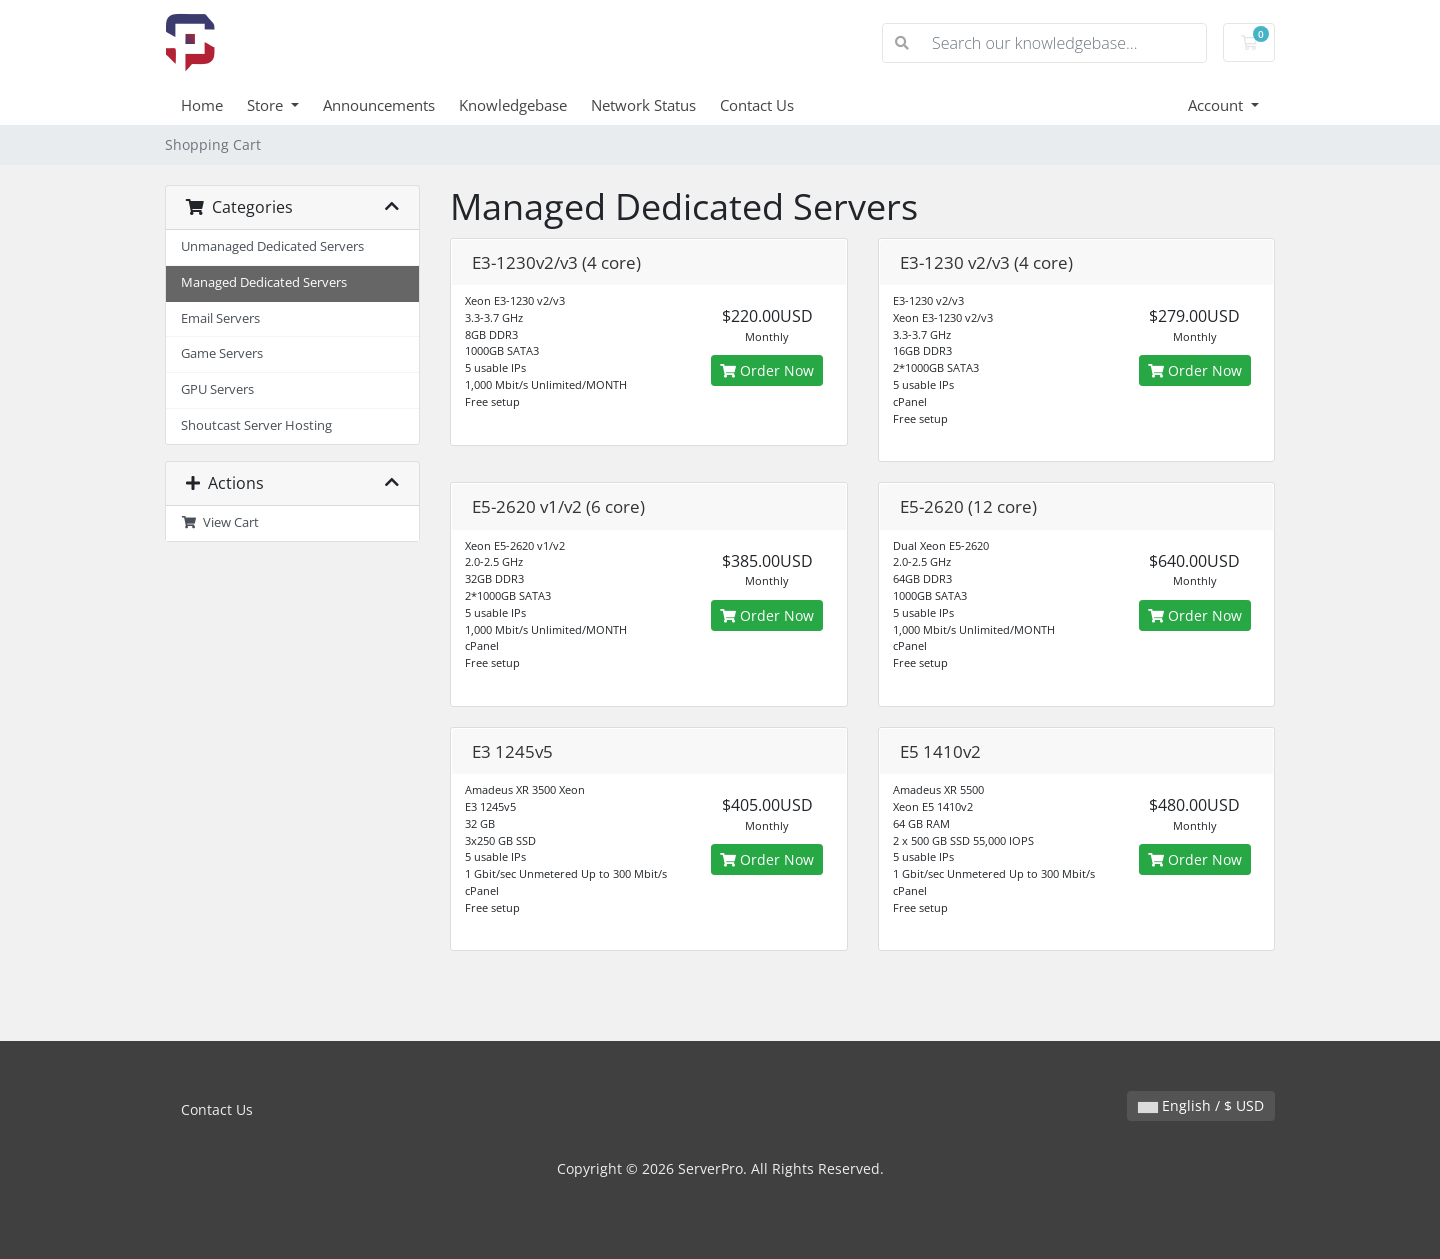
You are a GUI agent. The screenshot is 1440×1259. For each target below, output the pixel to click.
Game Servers (222, 353)
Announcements (379, 105)
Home (202, 105)
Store (267, 105)
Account (1217, 105)
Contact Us (757, 105)
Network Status (643, 105)
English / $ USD (1201, 1105)
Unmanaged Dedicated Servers (272, 246)
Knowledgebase (513, 105)
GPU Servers (217, 389)
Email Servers (220, 318)
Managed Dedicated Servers (264, 282)
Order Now (767, 370)
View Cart (220, 522)
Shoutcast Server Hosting (256, 425)
